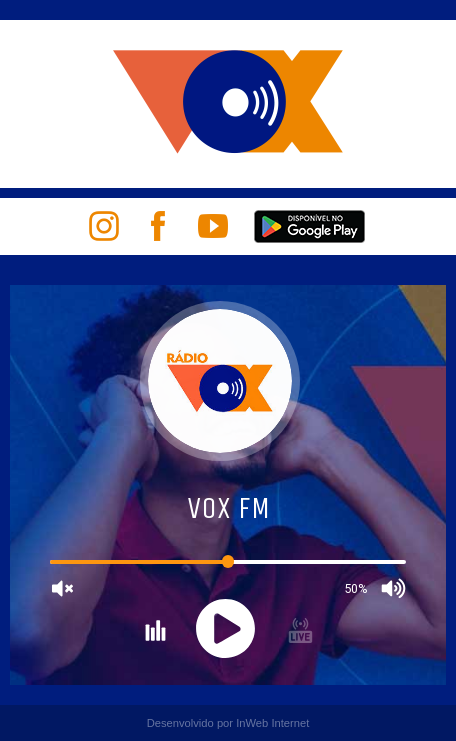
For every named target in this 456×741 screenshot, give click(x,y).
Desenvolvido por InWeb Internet (228, 723)
